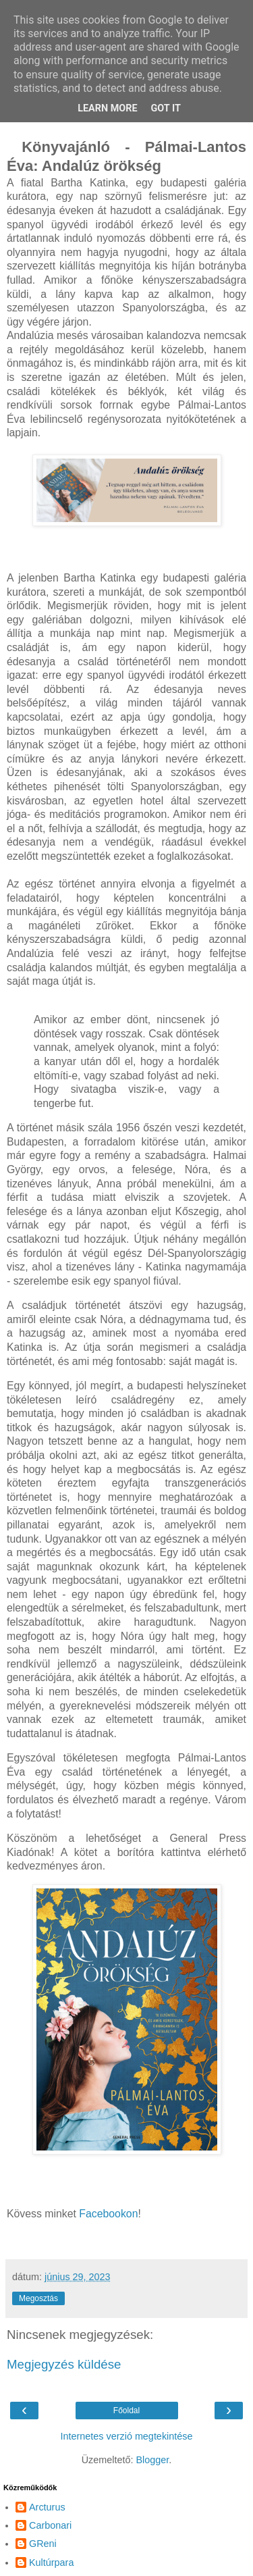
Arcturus (47, 2507)
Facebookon (108, 2213)
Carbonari (50, 2525)
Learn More (107, 108)
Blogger (152, 2459)
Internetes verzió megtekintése (127, 2436)
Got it (166, 108)
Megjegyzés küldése (64, 2364)
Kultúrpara (51, 2562)
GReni (43, 2543)
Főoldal (126, 2410)
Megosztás (38, 2298)
